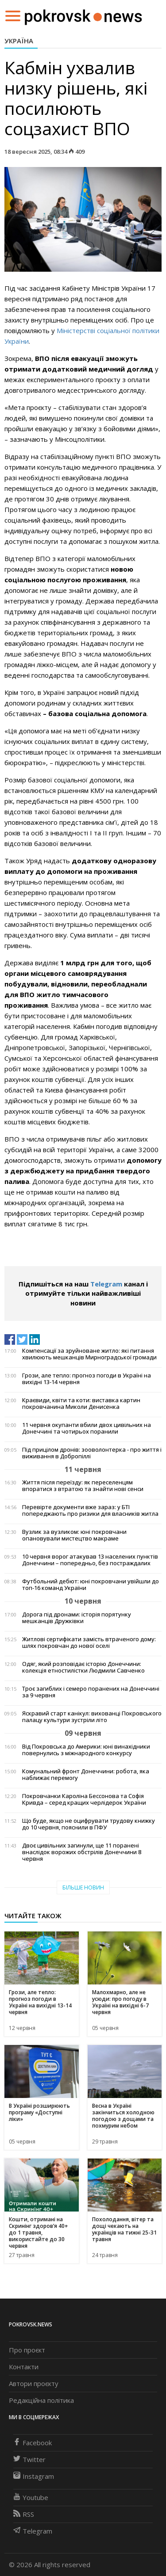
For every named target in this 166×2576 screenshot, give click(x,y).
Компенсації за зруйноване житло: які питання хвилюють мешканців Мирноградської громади (89, 1354)
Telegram (106, 1283)
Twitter (29, 2459)
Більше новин (83, 1887)
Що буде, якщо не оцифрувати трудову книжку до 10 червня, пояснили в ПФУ (88, 1824)
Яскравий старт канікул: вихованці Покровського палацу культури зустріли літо (92, 1716)
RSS (23, 2514)
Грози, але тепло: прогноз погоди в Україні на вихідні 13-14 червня (86, 1378)
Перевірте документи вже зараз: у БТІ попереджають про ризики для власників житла (90, 1510)
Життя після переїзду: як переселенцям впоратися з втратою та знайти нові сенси (82, 1485)
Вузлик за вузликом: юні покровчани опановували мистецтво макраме (74, 1535)
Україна (18, 40)
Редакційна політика (41, 2400)
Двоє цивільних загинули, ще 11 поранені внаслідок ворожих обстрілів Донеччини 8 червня (81, 1852)
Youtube (30, 2497)
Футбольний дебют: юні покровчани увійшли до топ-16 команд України (90, 1584)
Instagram (33, 2476)
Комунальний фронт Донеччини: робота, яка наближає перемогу (85, 1774)
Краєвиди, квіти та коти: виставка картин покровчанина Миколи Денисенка (81, 1403)
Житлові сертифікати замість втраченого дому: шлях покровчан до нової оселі (89, 1642)
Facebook (32, 2442)
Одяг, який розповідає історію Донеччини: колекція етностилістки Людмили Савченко (83, 1667)
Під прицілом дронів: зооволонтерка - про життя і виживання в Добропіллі (92, 1453)
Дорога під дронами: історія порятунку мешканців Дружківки (76, 1617)
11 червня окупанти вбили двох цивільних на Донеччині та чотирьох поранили (86, 1428)
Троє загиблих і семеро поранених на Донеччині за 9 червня (90, 1692)
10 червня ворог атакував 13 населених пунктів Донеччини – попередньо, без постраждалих (90, 1560)
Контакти (24, 2366)
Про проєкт (27, 2349)
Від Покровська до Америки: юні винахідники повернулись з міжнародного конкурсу (86, 1750)
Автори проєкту (33, 2383)
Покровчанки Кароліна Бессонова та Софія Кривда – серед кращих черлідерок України (84, 1799)
